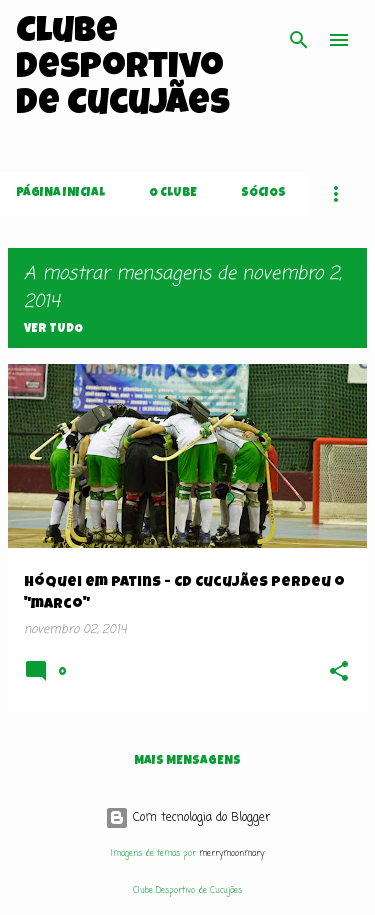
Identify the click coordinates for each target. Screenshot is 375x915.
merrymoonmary (231, 853)
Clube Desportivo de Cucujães (123, 70)
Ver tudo (53, 330)
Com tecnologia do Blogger (188, 818)
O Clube (173, 194)
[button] (339, 673)
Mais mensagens (187, 762)
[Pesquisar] (299, 40)
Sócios (263, 194)
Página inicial (60, 194)
